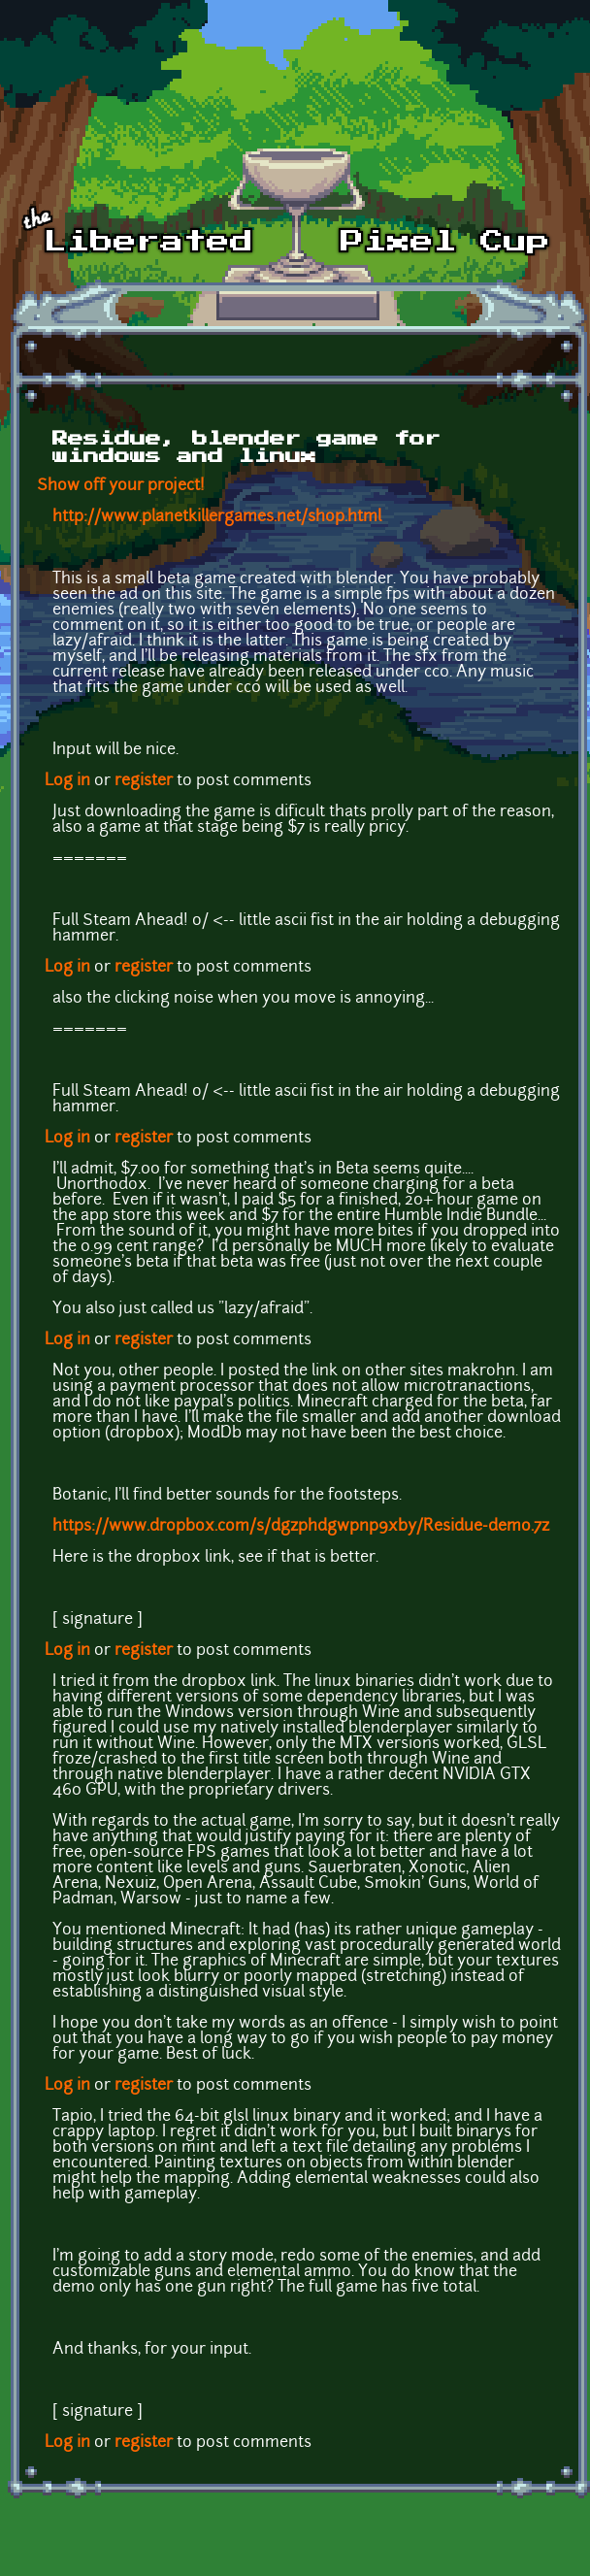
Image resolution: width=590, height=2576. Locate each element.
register (144, 781)
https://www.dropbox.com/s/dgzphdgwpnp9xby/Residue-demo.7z (300, 1527)
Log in (67, 781)
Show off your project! (121, 486)
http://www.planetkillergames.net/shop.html (216, 517)
